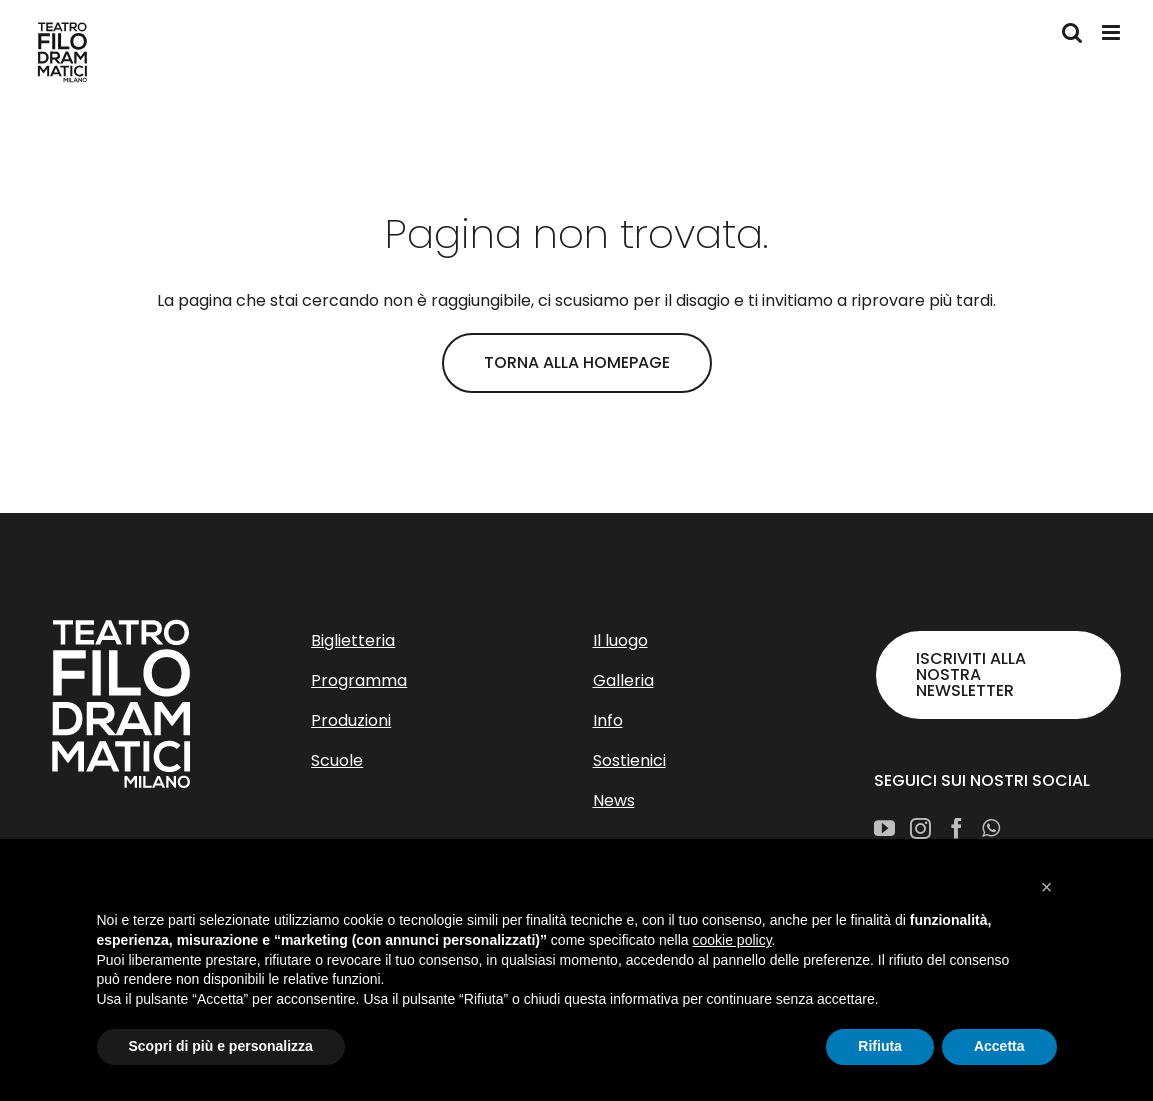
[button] (1047, 887)
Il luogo (620, 640)
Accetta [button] (999, 1046)
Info (608, 720)
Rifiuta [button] (880, 1046)
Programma (359, 680)
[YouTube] (884, 828)
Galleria (623, 680)
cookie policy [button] (731, 940)
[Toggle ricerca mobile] (1072, 32)
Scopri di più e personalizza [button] (221, 1046)
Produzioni (351, 720)
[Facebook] (956, 828)
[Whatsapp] (991, 828)
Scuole (337, 760)
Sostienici (629, 760)
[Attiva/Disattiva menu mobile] (1112, 32)
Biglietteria (353, 640)
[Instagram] (920, 828)
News (614, 800)
